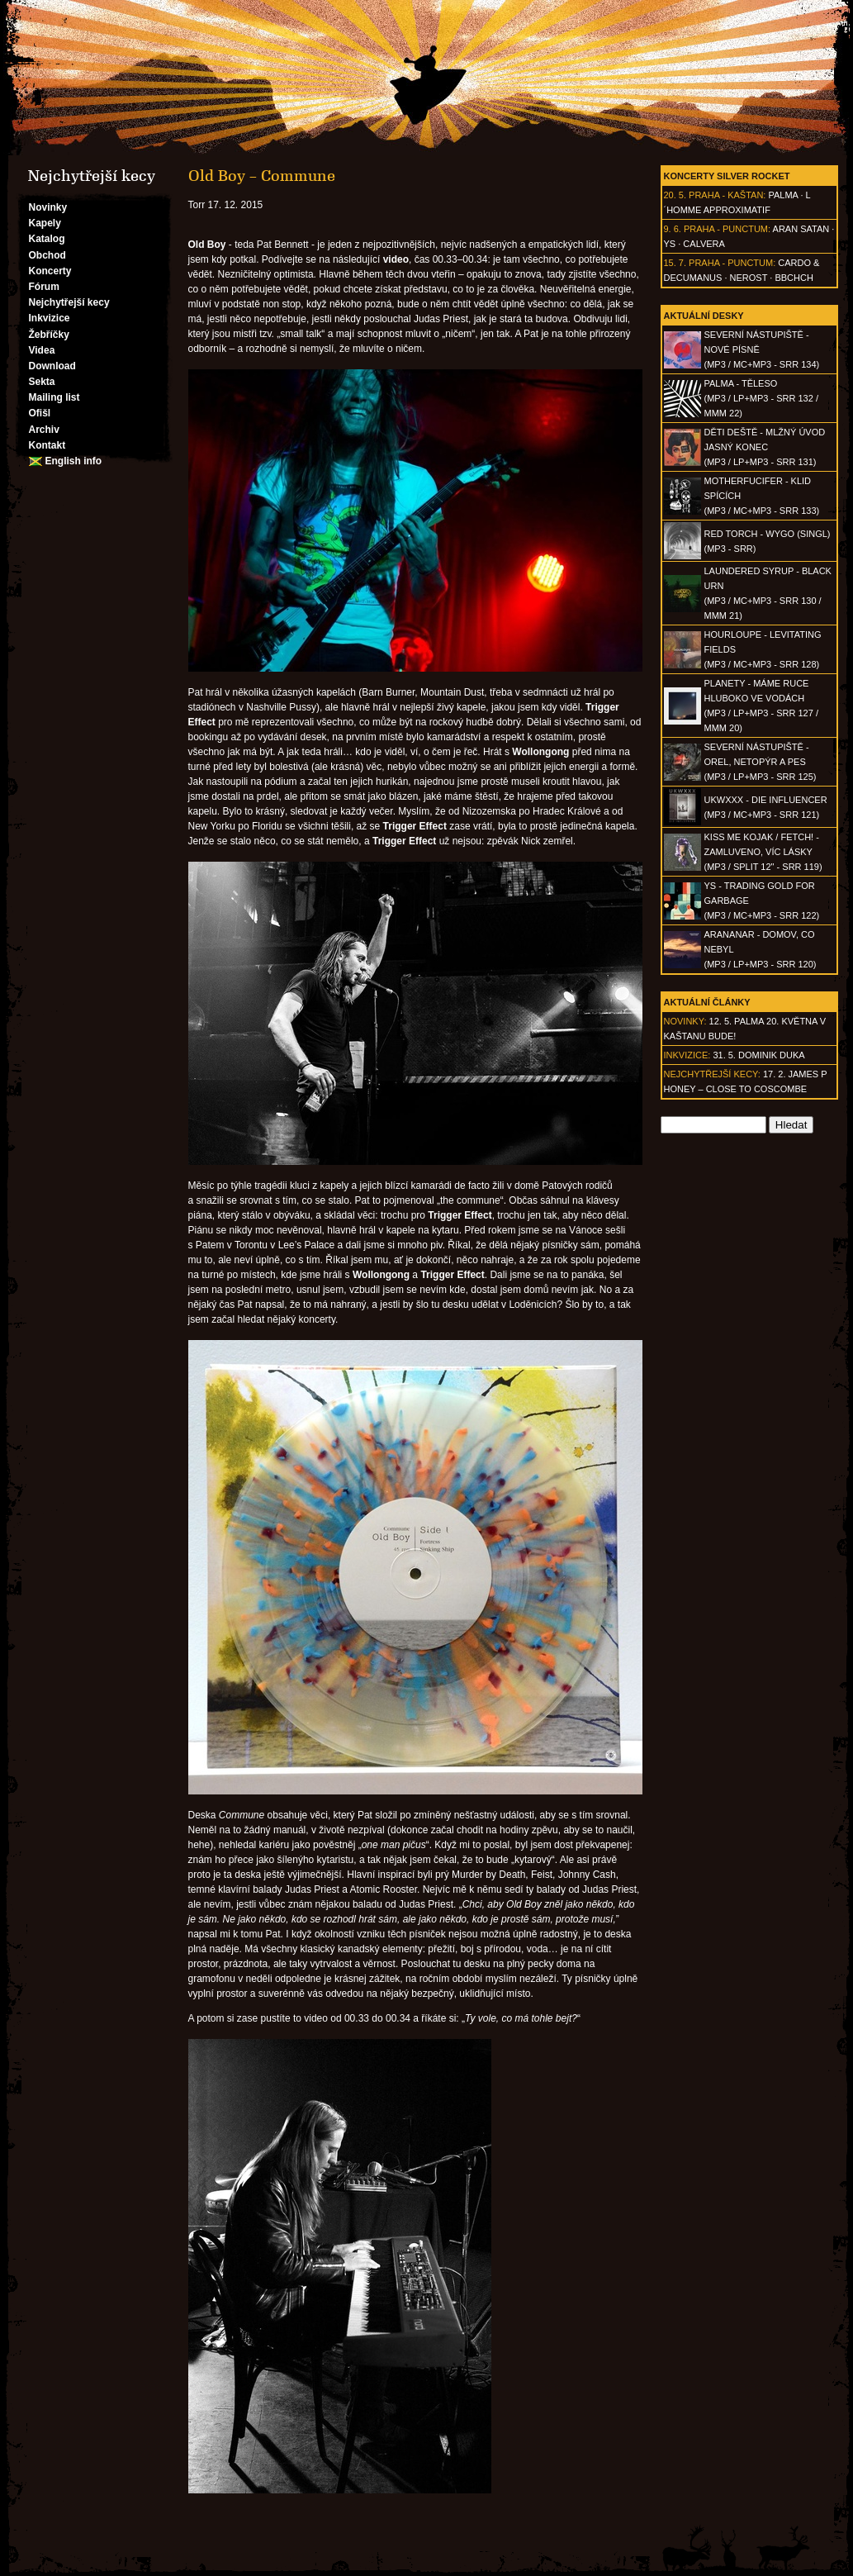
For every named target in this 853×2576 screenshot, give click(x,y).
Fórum (44, 286)
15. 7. (675, 263)
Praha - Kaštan (726, 195)
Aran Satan (801, 229)
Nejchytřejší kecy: (712, 1074)
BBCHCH (794, 278)
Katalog (47, 239)
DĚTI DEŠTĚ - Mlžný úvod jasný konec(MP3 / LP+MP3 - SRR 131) (765, 447)
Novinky (48, 207)
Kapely (45, 223)
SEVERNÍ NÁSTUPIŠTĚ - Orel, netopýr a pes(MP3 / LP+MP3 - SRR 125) (760, 762)
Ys (670, 244)
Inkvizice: (687, 1055)
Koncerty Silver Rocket (727, 176)
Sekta (42, 381)
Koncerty (50, 271)
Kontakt (47, 445)
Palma (783, 195)
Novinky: (685, 1021)
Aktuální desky (704, 316)
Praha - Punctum (726, 229)
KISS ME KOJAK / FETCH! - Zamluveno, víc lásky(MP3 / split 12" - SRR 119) (763, 852)
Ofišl (40, 413)
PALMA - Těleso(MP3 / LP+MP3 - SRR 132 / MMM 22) (761, 398)
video (396, 259)
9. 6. (672, 229)
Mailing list (54, 397)
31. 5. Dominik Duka (758, 1055)
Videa (42, 350)
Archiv (44, 429)
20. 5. (675, 195)
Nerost (749, 278)
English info (73, 461)
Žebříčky (49, 334)
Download (52, 366)
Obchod (47, 255)
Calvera (704, 244)
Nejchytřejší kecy (69, 302)
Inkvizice (49, 318)
